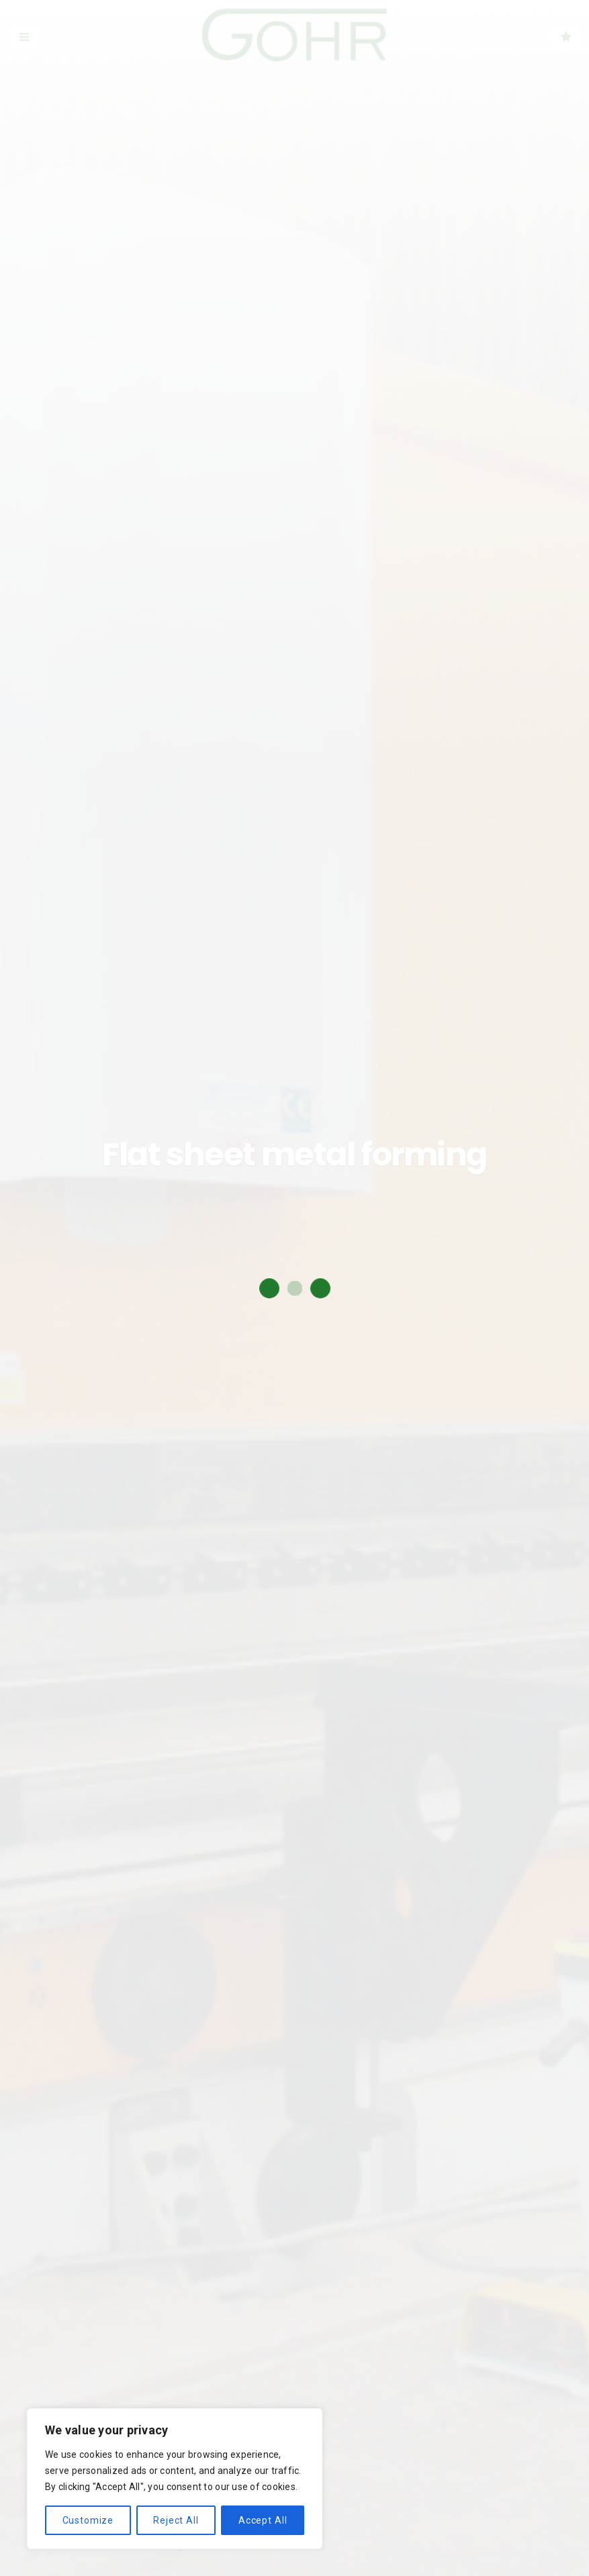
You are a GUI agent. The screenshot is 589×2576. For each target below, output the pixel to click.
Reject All (176, 2520)
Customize (88, 2520)
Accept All (262, 2520)
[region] (174, 2478)
